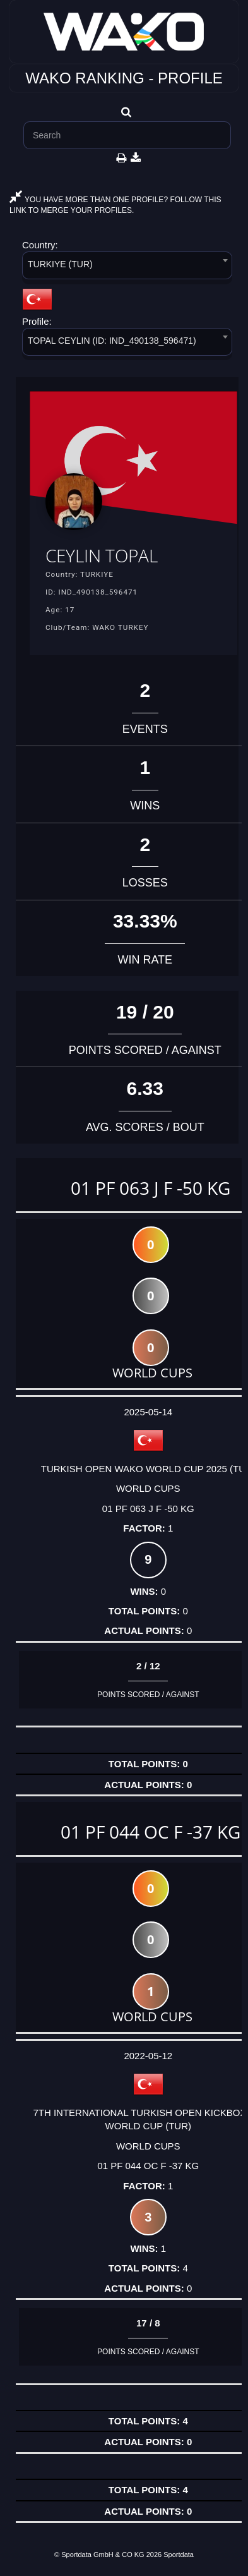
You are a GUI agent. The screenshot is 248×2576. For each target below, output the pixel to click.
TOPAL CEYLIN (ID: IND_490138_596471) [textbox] (112, 341)
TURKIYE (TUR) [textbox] (60, 264)
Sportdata (178, 2554)
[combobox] (127, 267)
